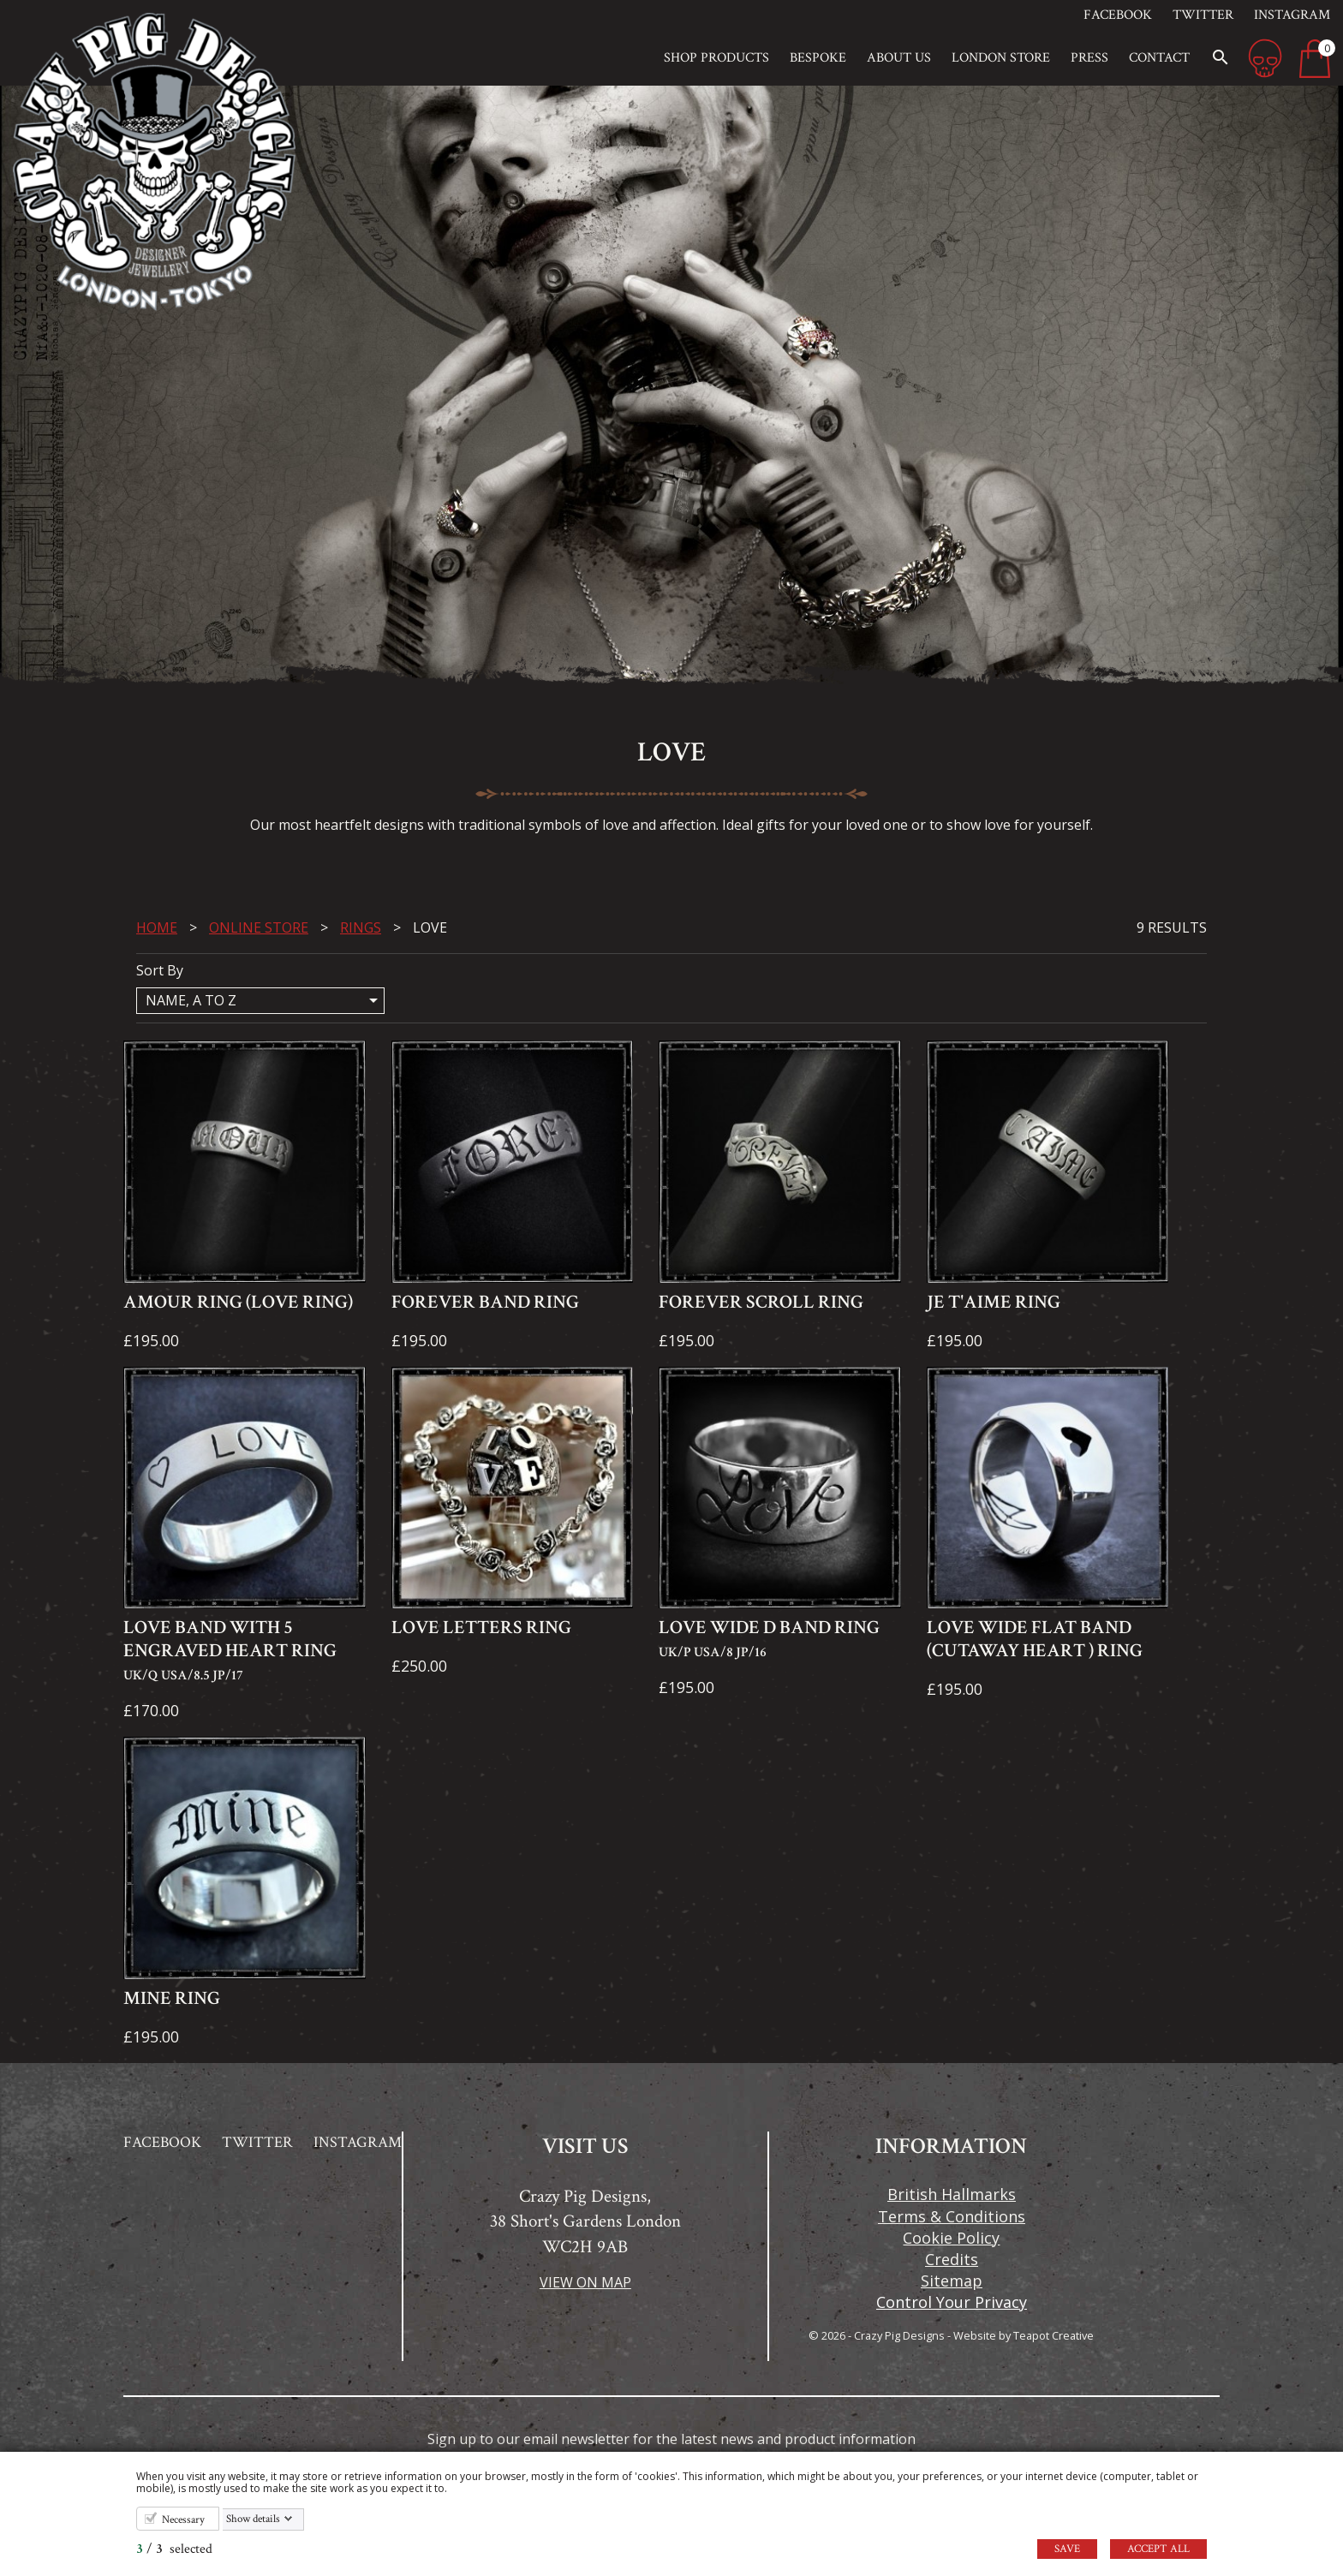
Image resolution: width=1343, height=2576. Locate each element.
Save (1067, 2549)
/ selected (174, 2549)
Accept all (1158, 2549)
